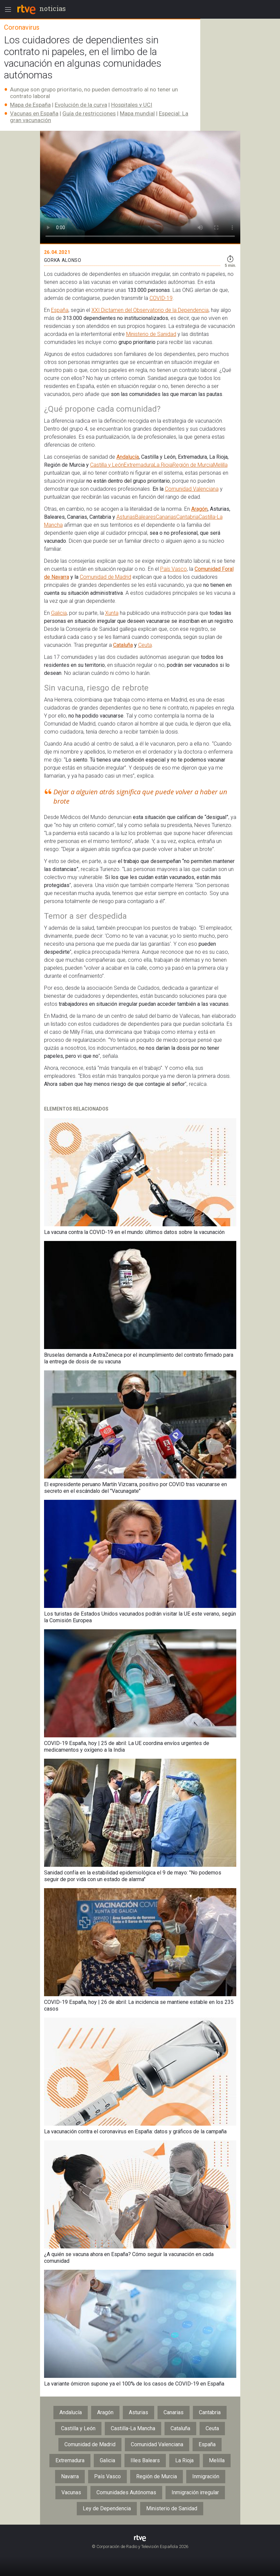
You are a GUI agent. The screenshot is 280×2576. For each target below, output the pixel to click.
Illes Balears (145, 2460)
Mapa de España (30, 104)
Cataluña (123, 645)
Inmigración (205, 2476)
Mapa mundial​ (137, 113)
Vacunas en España (34, 113)
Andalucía (127, 457)
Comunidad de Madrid (105, 577)
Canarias (166, 517)
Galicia (59, 613)
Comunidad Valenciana (192, 489)
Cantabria (187, 517)
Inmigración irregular (195, 2492)
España (59, 310)
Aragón (199, 509)
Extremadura (139, 465)
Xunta (111, 613)
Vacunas (71, 2492)
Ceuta (145, 645)
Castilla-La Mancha (133, 2428)
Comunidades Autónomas (126, 2492)
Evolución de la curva (81, 104)
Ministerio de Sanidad (151, 334)
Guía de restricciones (89, 113)
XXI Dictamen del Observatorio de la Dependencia (150, 310)
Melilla (220, 465)
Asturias (125, 517)
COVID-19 (161, 298)
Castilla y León (107, 465)
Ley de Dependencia (107, 2508)
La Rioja (163, 465)
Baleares (145, 517)
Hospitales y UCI (131, 104)
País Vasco (173, 569)
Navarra (70, 2476)
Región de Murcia (193, 465)
